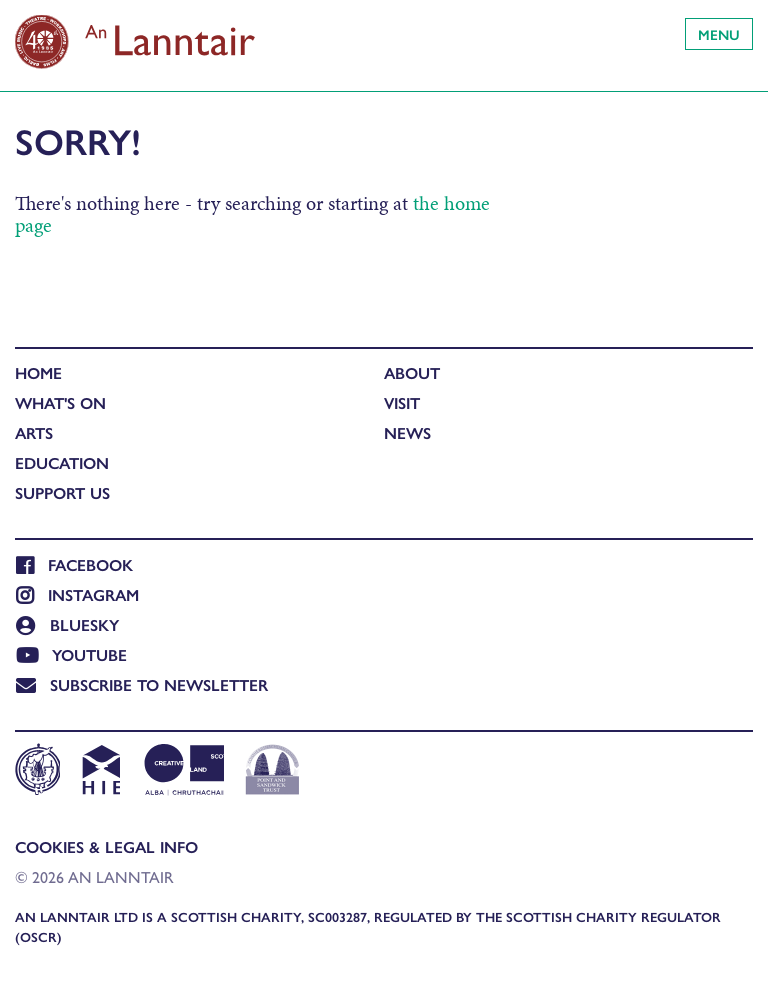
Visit (402, 402)
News (407, 432)
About (412, 372)
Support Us (62, 492)
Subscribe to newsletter (142, 684)
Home (38, 372)
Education (62, 462)
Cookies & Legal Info (106, 846)
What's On (60, 402)
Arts (34, 432)
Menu (719, 34)
